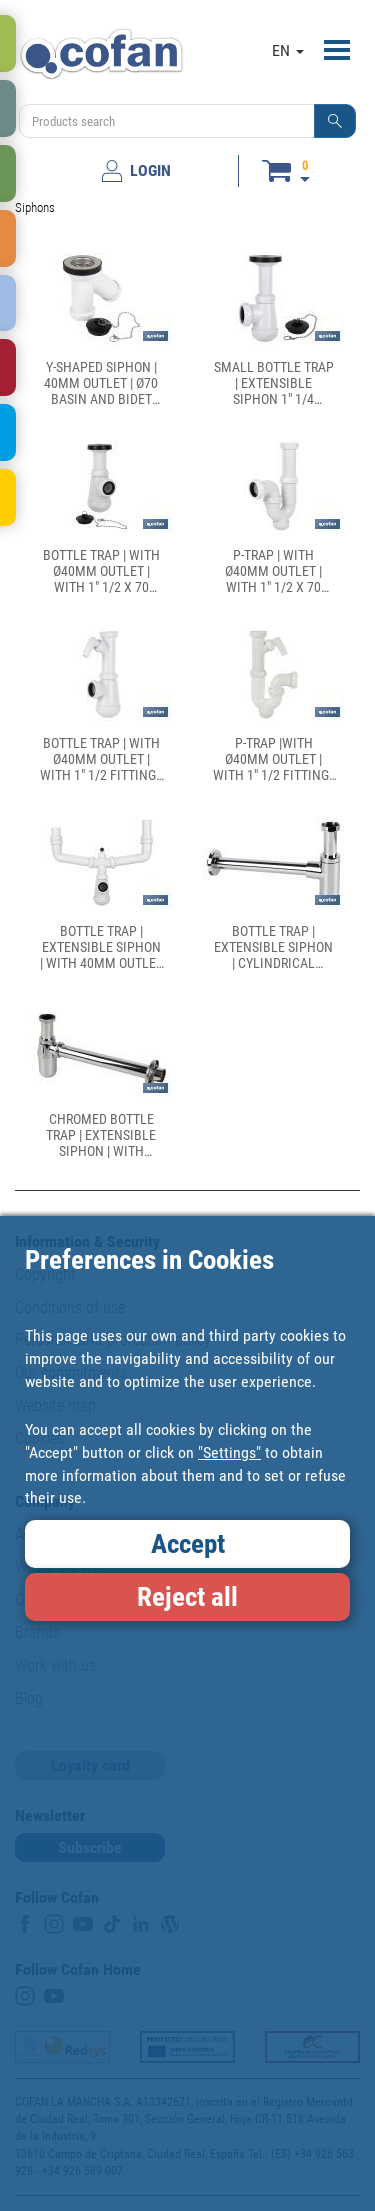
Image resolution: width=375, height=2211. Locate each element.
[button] (335, 121)
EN (288, 50)
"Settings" (229, 1452)
